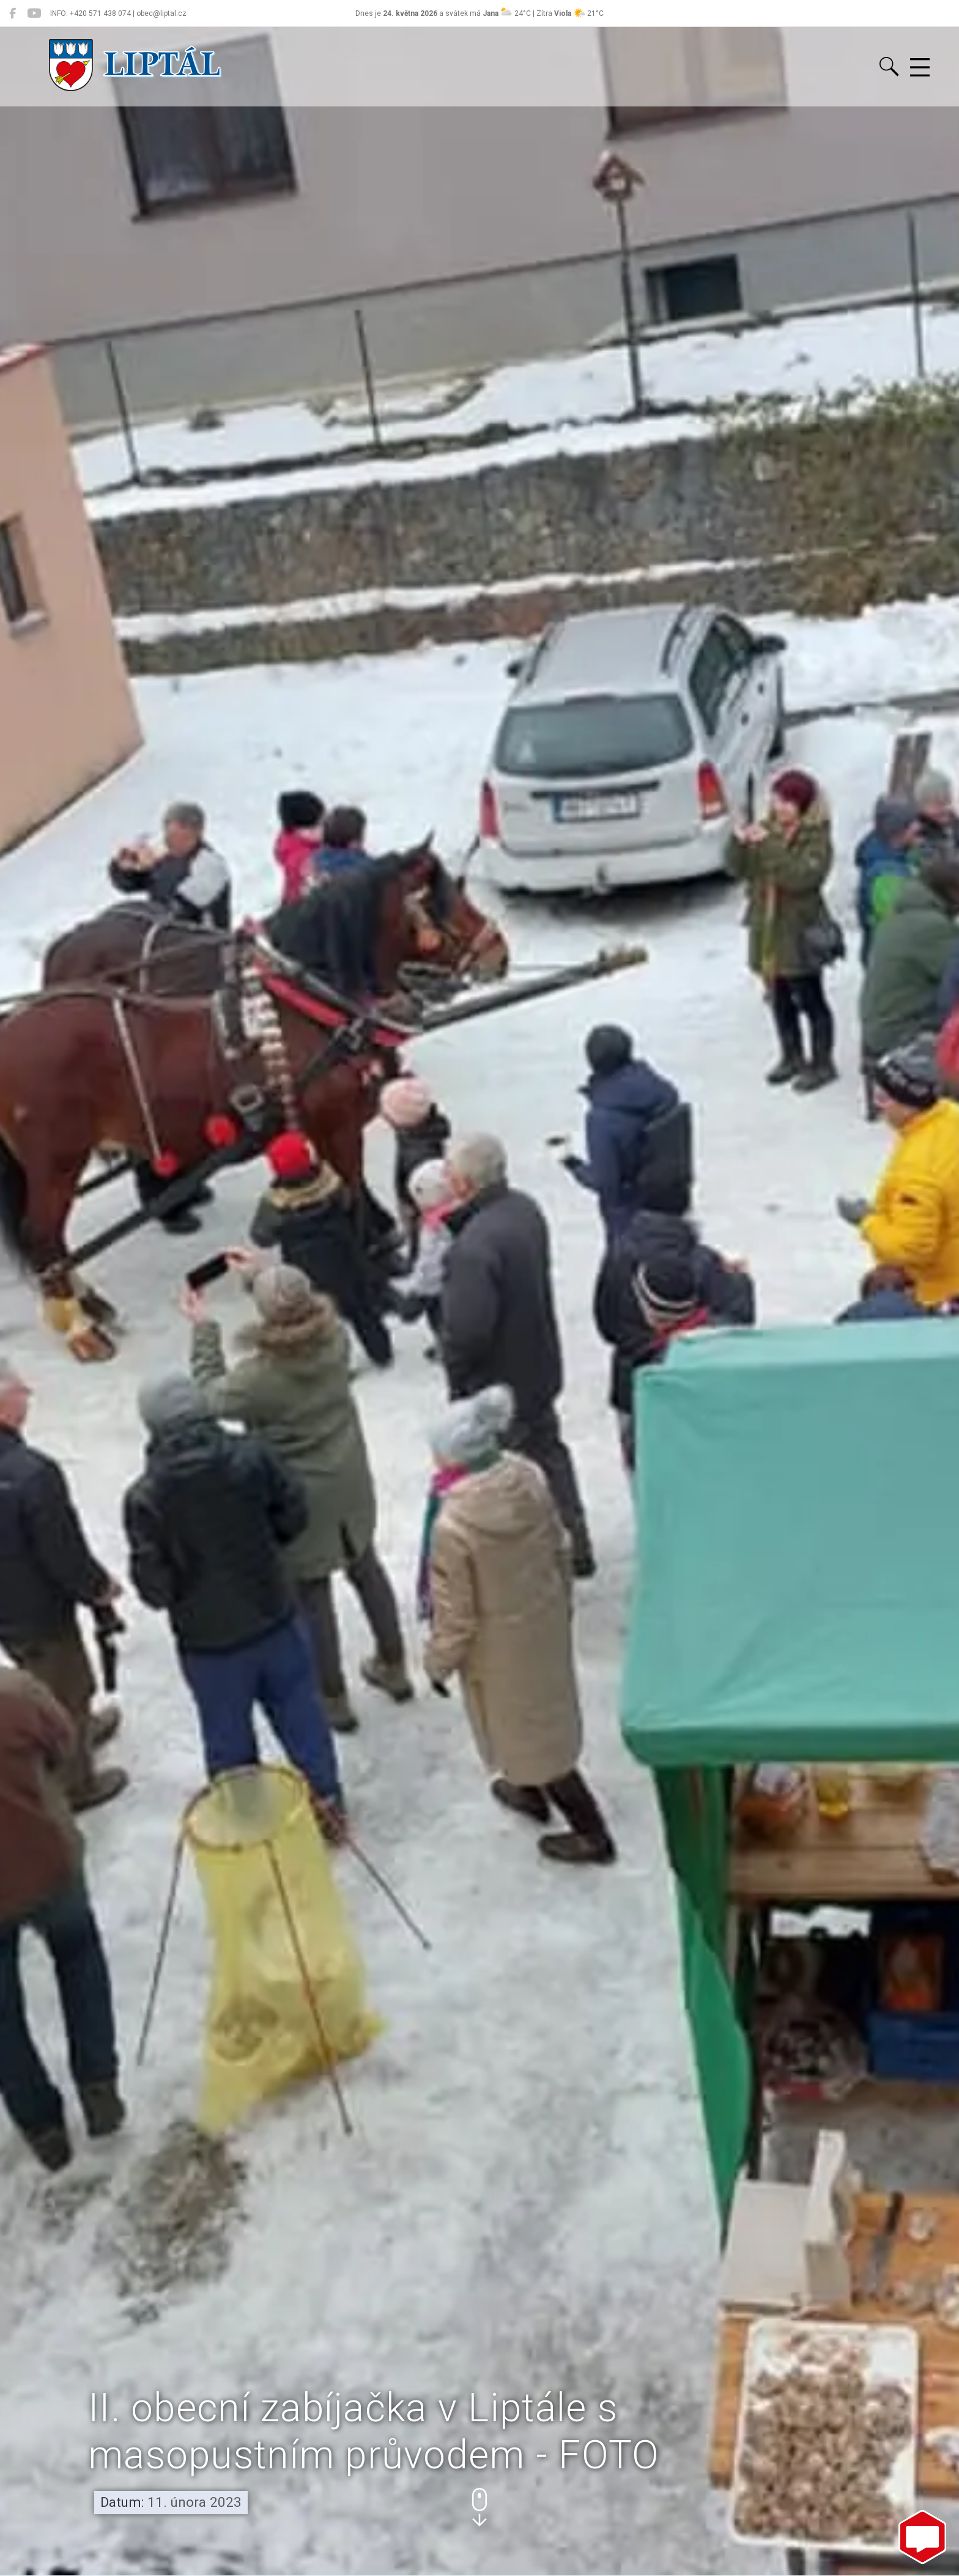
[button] (479, 2507)
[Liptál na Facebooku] (12, 13)
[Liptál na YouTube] (34, 13)
